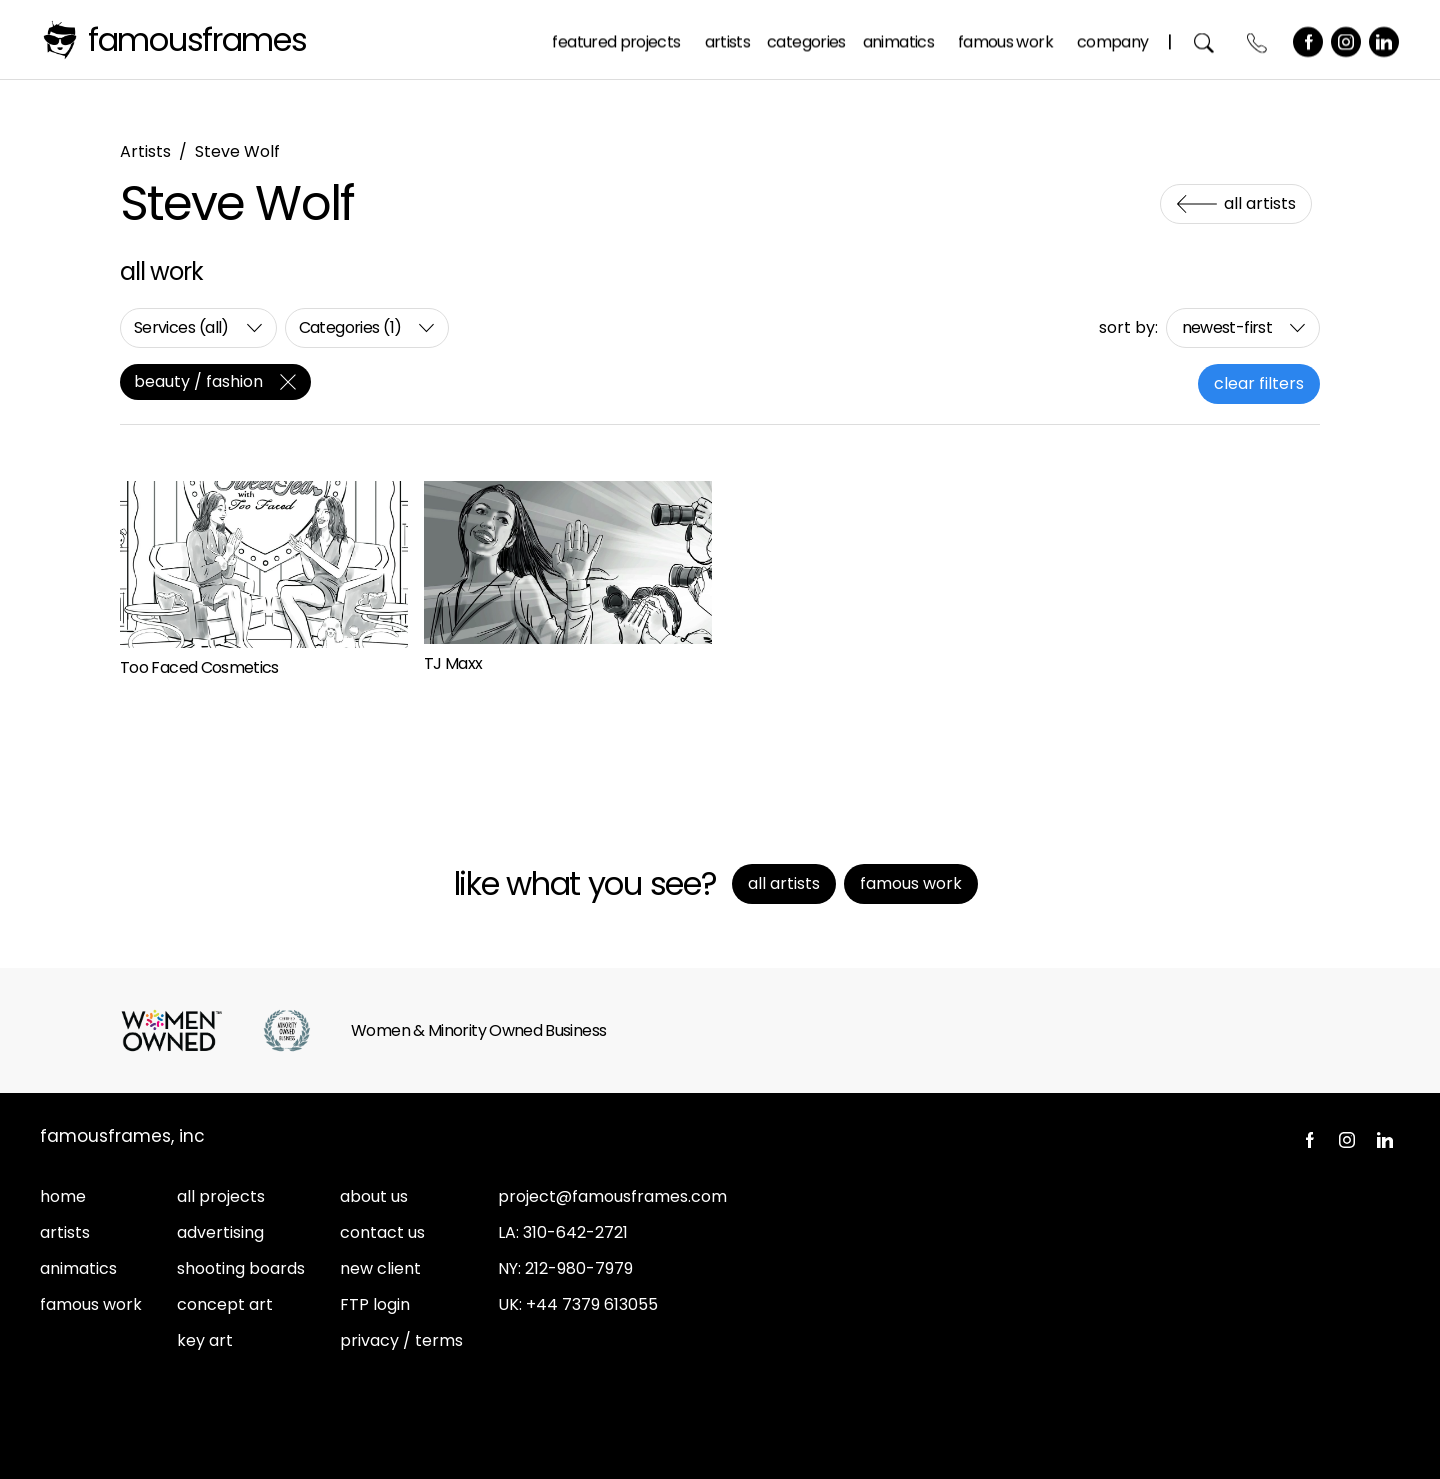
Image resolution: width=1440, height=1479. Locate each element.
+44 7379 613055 (592, 1304)
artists (65, 1232)
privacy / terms (401, 1340)
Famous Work (1006, 38)
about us (374, 1196)
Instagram (1347, 39)
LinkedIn (1385, 39)
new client (380, 1268)
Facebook (1309, 39)
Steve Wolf (237, 151)
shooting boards (241, 1268)
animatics (78, 1268)
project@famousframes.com (612, 1196)
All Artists (1260, 203)
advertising (220, 1232)
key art (205, 1340)
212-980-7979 (579, 1268)
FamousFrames (197, 39)
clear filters (1259, 383)
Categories (807, 38)
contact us (382, 1232)
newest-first (1227, 327)
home (63, 1196)
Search (1205, 39)
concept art (225, 1304)
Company (1113, 38)
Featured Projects (617, 38)
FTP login (375, 1304)
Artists (728, 38)
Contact (1258, 39)
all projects (221, 1196)
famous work (91, 1304)
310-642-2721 (575, 1232)
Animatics (898, 38)
